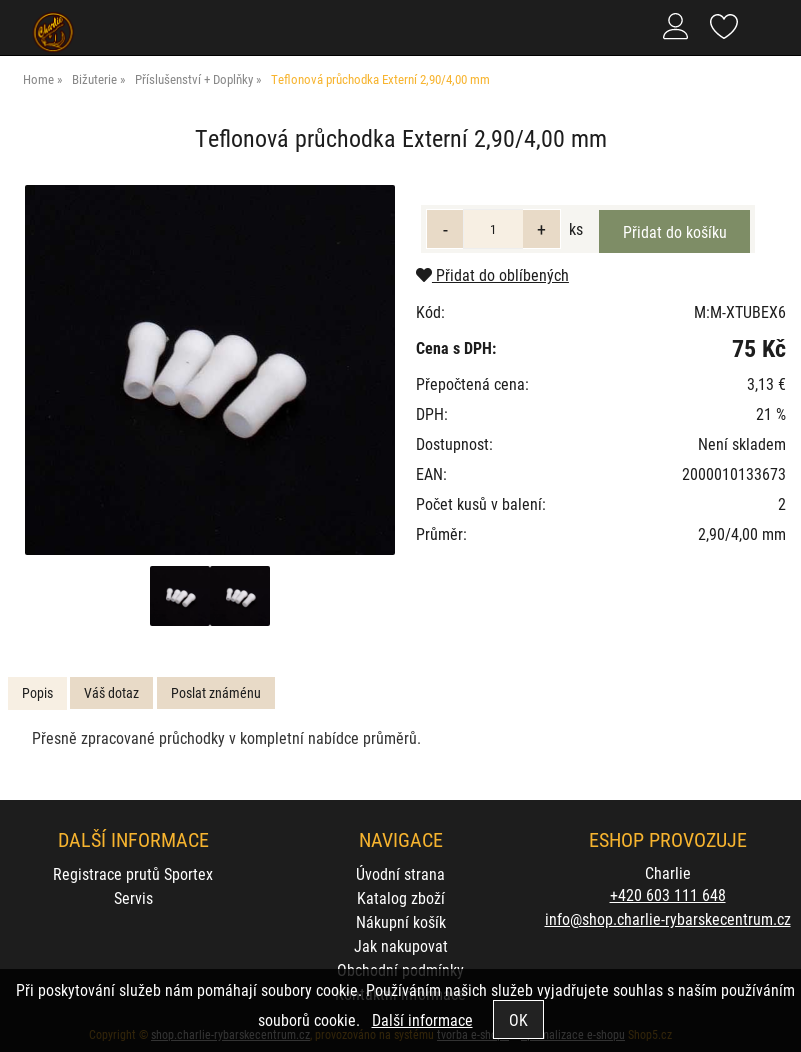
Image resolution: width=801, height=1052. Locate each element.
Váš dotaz (111, 692)
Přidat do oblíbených (492, 274)
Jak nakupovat (401, 945)
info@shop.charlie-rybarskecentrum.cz (668, 918)
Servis (133, 897)
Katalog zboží (401, 897)
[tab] (37, 693)
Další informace (422, 1019)
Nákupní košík (401, 921)
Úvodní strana (400, 873)
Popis (37, 692)
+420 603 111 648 (668, 894)
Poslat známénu (216, 692)
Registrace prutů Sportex (133, 873)
